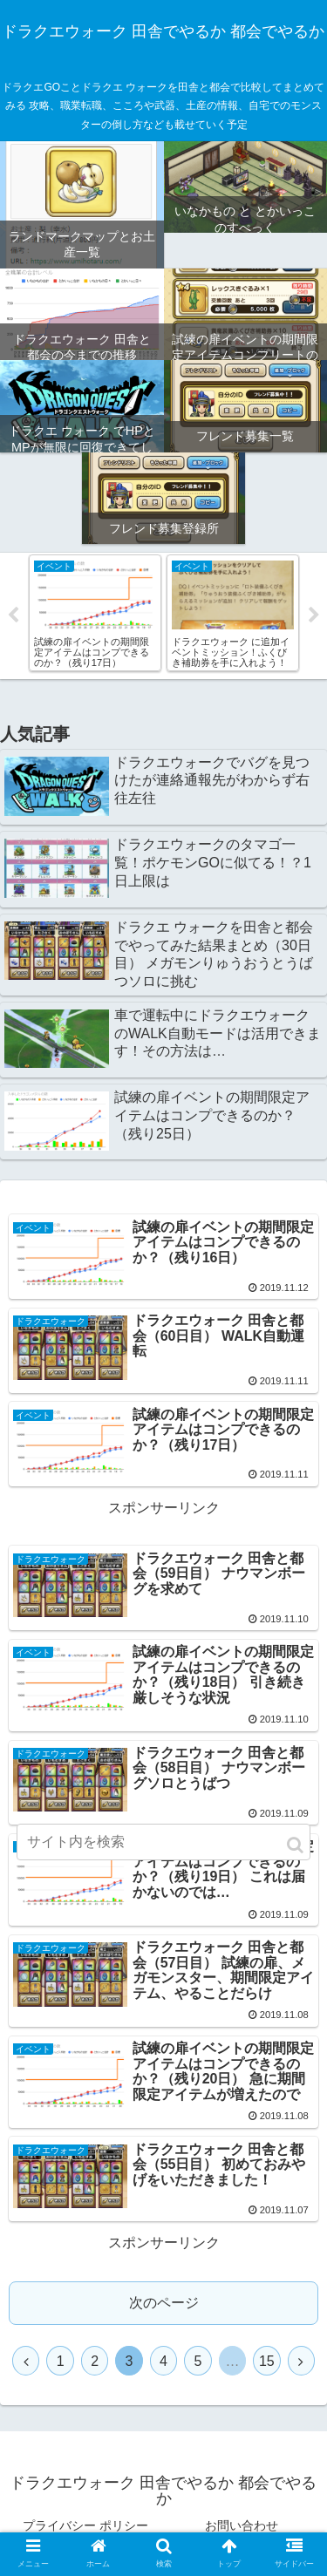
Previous (13, 615)
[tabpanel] (95, 612)
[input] (164, 1842)
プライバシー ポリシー (85, 2525)
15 (267, 2361)
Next (314, 615)
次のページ (164, 2302)
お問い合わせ (241, 2525)
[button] (295, 1845)
